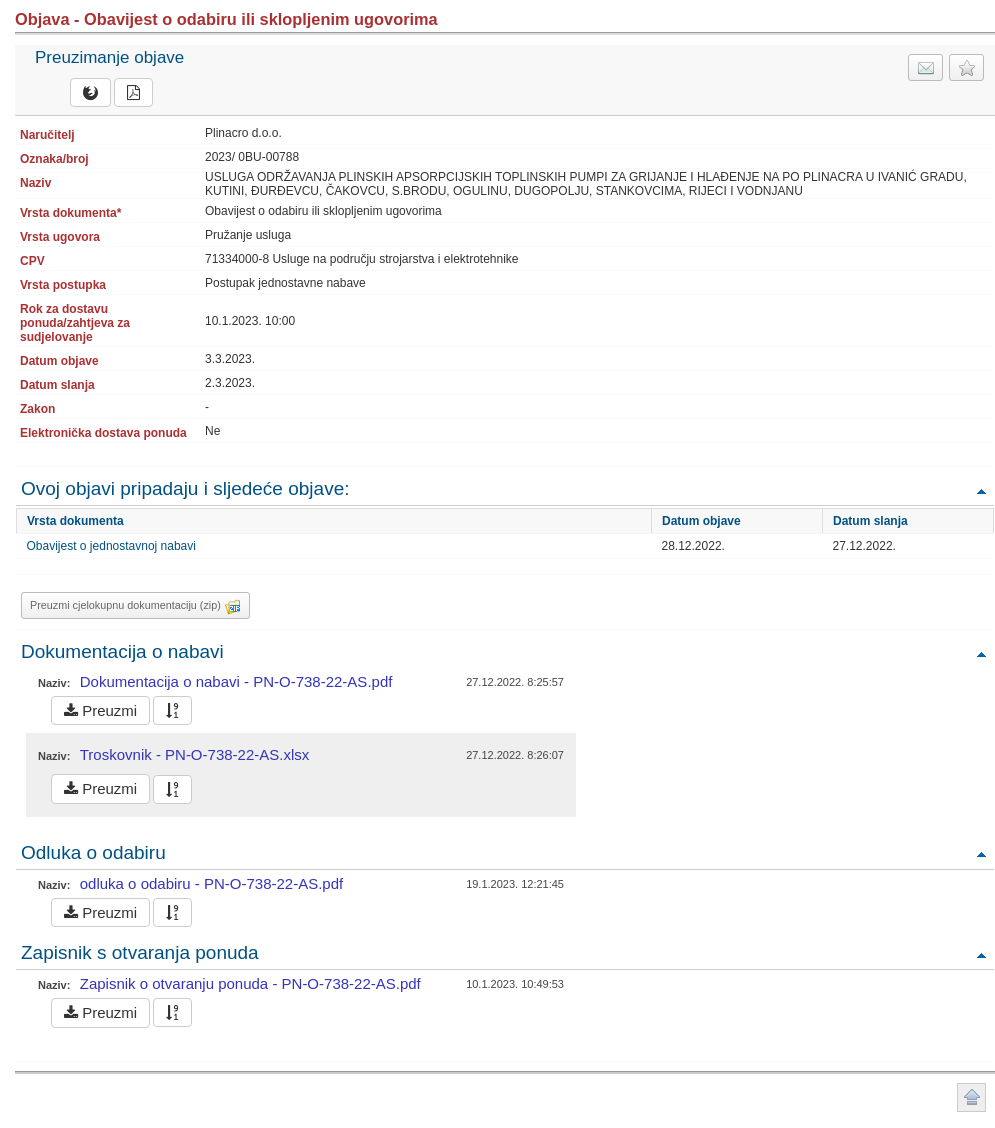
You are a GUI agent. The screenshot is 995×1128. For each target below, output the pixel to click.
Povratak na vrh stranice (971, 1097)
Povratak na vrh (981, 490)
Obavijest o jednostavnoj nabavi (111, 546)
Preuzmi (100, 710)
